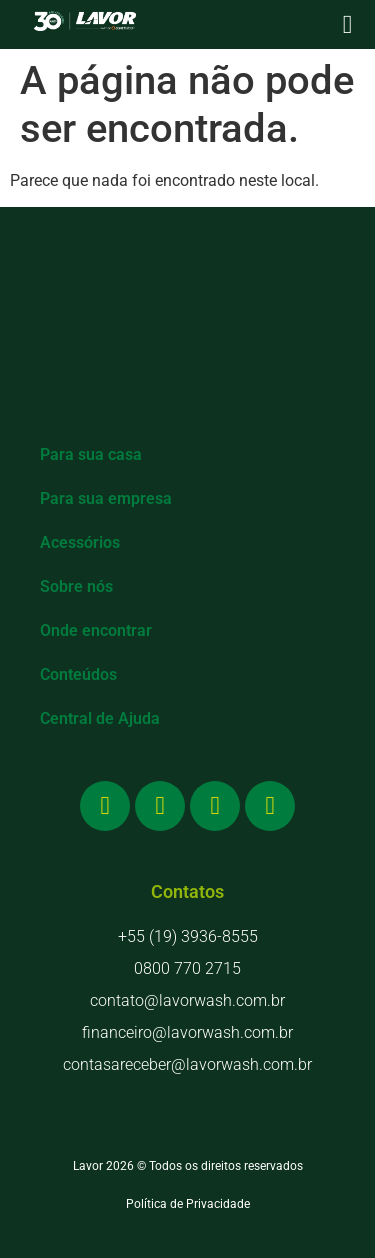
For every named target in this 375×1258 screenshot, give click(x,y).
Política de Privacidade (188, 1204)
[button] (347, 24)
